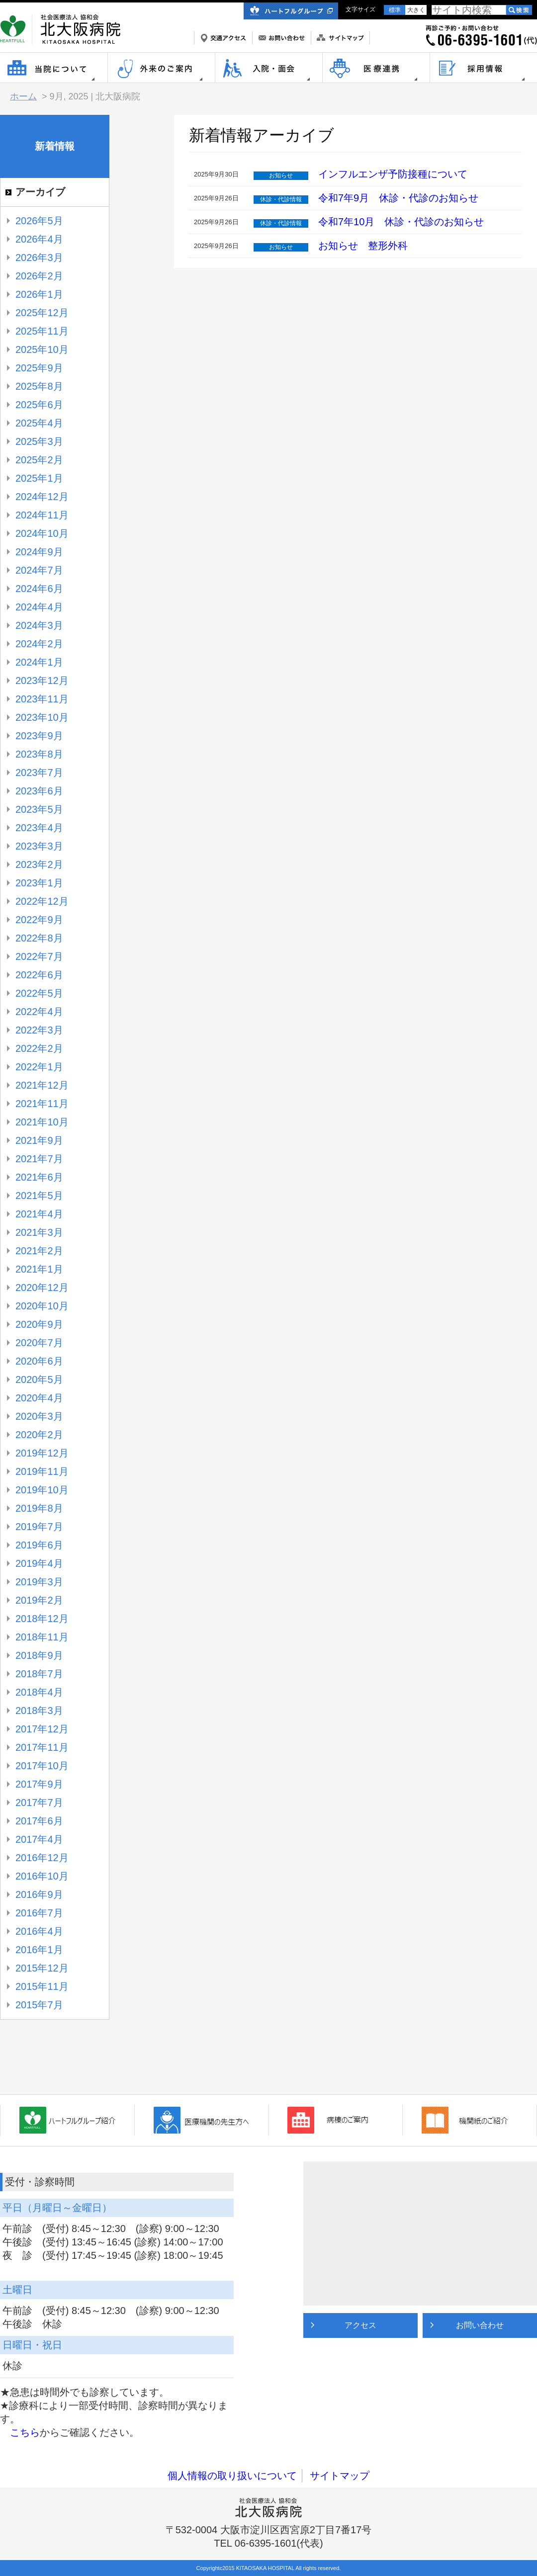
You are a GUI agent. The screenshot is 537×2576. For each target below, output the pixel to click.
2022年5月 (39, 993)
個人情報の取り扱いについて (232, 2475)
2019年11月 (42, 1471)
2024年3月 (39, 625)
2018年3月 (39, 1710)
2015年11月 (42, 1986)
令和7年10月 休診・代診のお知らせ (401, 221)
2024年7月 (39, 570)
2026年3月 (39, 257)
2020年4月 (39, 1397)
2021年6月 (39, 1177)
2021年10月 (42, 1121)
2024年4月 (39, 606)
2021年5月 (39, 1195)
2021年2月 (39, 1250)
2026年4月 (39, 239)
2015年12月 (42, 1968)
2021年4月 (39, 1213)
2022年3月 (39, 1030)
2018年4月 (39, 1692)
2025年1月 (39, 478)
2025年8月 (39, 386)
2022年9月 (39, 919)
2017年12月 (42, 1728)
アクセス (360, 2325)
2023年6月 (39, 790)
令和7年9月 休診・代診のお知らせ (398, 197)
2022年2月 (39, 1048)
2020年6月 (39, 1361)
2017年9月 (39, 1784)
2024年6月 (39, 588)
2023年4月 (39, 827)
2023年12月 (42, 680)
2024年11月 (42, 515)
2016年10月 (42, 1876)
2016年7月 (39, 1912)
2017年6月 (39, 1820)
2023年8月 (39, 754)
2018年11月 (42, 1636)
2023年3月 (39, 846)
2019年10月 (42, 1489)
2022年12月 (42, 901)
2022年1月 (39, 1066)
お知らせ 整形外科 (368, 245)
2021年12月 (42, 1085)
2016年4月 (39, 1931)
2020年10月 (42, 1305)
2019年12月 (42, 1453)
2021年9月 (39, 1140)
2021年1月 (39, 1269)
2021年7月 (39, 1158)
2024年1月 (39, 662)
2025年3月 (39, 441)
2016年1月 (39, 1949)
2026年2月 (39, 275)
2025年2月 (39, 459)
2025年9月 (39, 367)
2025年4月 (39, 423)
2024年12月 (42, 496)
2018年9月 (39, 1655)
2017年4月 (39, 1839)
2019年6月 (39, 1545)
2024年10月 (42, 533)
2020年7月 (39, 1342)
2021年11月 (42, 1103)
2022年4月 (39, 1011)
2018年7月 (39, 1673)
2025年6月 (39, 404)
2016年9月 (39, 1894)
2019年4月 (39, 1563)
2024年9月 (39, 551)
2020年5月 (39, 1379)
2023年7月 (39, 772)
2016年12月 (42, 1857)
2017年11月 (42, 1747)
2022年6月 (39, 974)
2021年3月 (39, 1232)
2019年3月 (39, 1581)
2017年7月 (39, 1802)
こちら (25, 2432)
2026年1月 (39, 294)
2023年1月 (39, 882)
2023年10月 (42, 717)
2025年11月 (42, 331)
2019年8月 (39, 1508)
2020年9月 (39, 1324)
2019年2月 (39, 1600)
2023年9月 (39, 735)
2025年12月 (42, 312)
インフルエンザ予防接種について (392, 174)
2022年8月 (39, 938)
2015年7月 (39, 2004)
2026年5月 (39, 220)
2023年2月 (39, 864)
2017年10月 (42, 1765)
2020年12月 (42, 1287)
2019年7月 (39, 1526)
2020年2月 (39, 1434)
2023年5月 (39, 809)
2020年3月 (39, 1416)
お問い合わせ (480, 2325)
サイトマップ (339, 2475)
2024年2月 (39, 643)
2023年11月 (42, 698)
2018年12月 (42, 1618)
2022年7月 (39, 956)
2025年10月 (42, 349)
